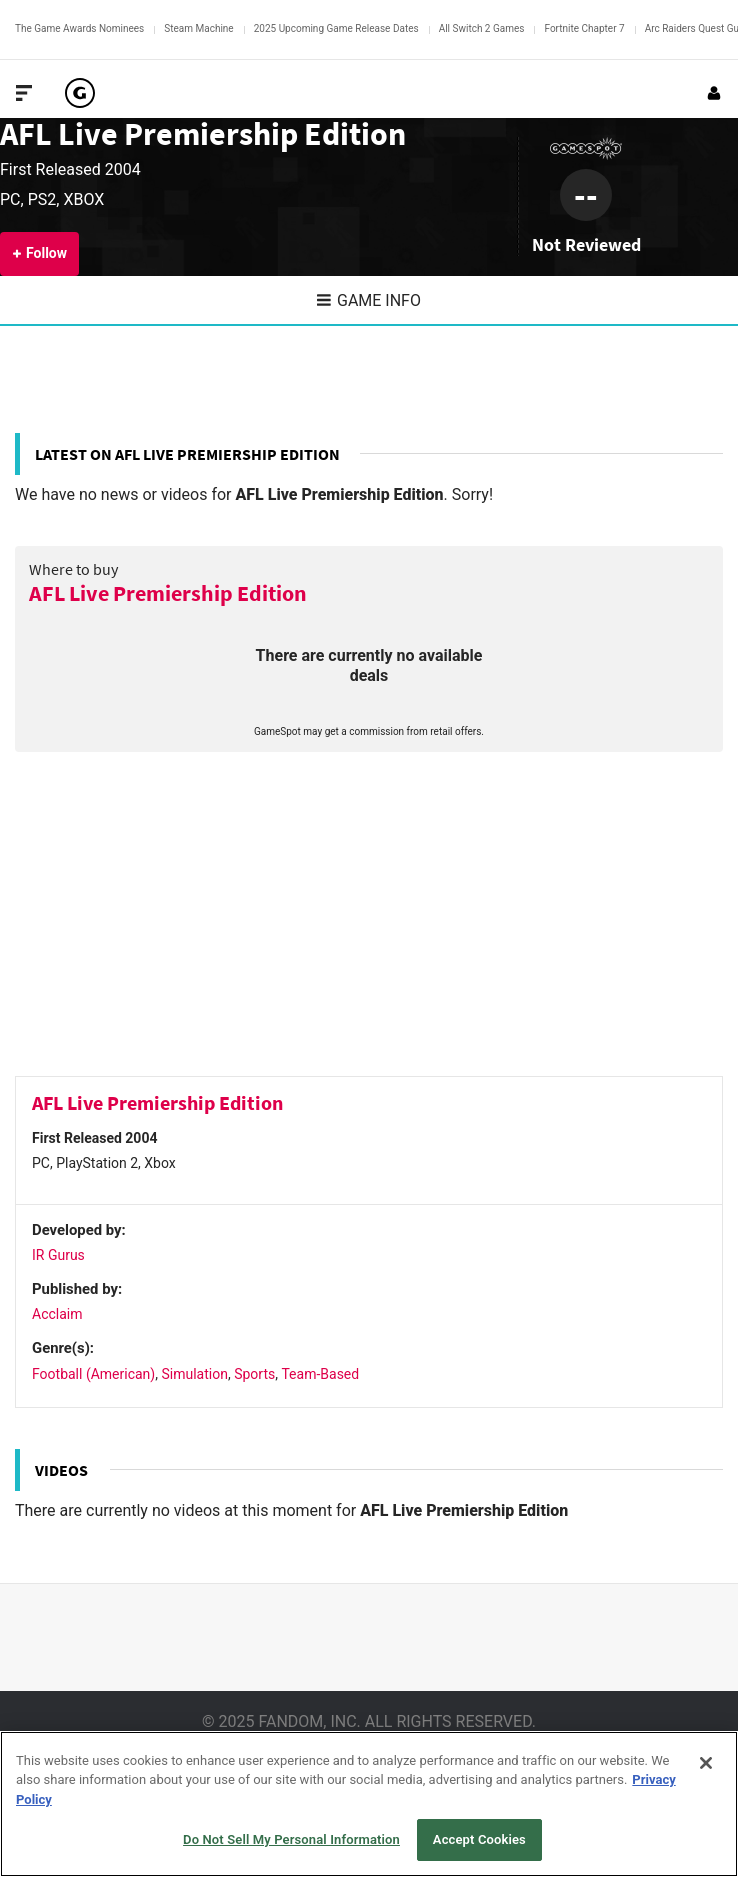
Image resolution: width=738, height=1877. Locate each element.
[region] (369, 1804)
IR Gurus (58, 1255)
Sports (254, 1374)
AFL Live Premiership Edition (203, 133)
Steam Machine (198, 28)
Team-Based (320, 1374)
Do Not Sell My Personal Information (291, 1839)
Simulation (194, 1374)
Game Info (369, 300)
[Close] (706, 1763)
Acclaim (57, 1314)
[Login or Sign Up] (714, 93)
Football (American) (93, 1374)
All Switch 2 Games (482, 28)
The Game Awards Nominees (79, 28)
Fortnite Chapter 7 (584, 28)
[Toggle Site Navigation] (24, 93)
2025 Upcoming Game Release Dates (336, 28)
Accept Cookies (479, 1839)
